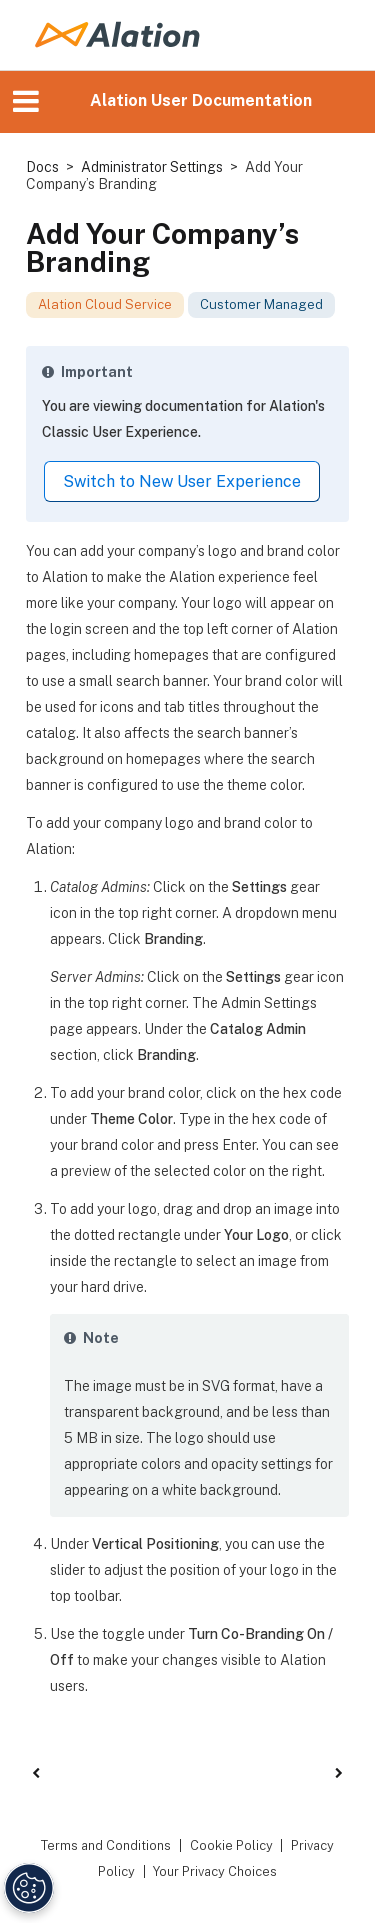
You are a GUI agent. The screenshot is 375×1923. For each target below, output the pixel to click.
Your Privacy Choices (215, 1871)
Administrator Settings (152, 167)
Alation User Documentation (201, 100)
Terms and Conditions (106, 1845)
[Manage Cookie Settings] (29, 1888)
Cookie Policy (231, 1845)
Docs (42, 167)
